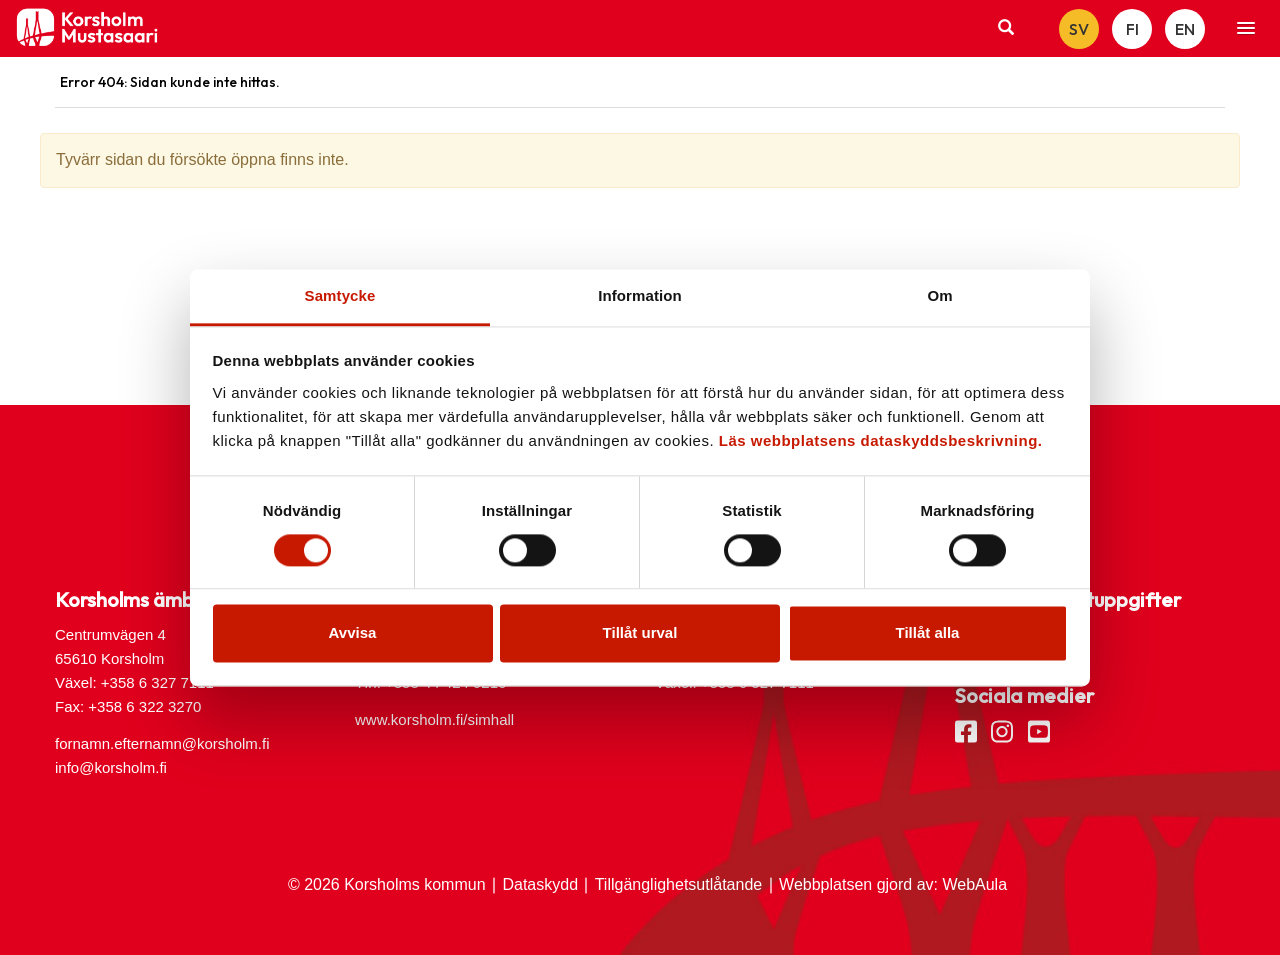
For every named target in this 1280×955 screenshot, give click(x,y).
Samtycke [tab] (340, 295)
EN (1185, 29)
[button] (1246, 29)
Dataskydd (540, 884)
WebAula (974, 884)
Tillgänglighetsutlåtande (679, 884)
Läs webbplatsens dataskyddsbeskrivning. (881, 440)
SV (1079, 29)
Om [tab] (939, 295)
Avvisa (353, 633)
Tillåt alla (928, 633)
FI (1132, 29)
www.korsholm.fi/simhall (434, 719)
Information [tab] (640, 295)
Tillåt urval (640, 633)
